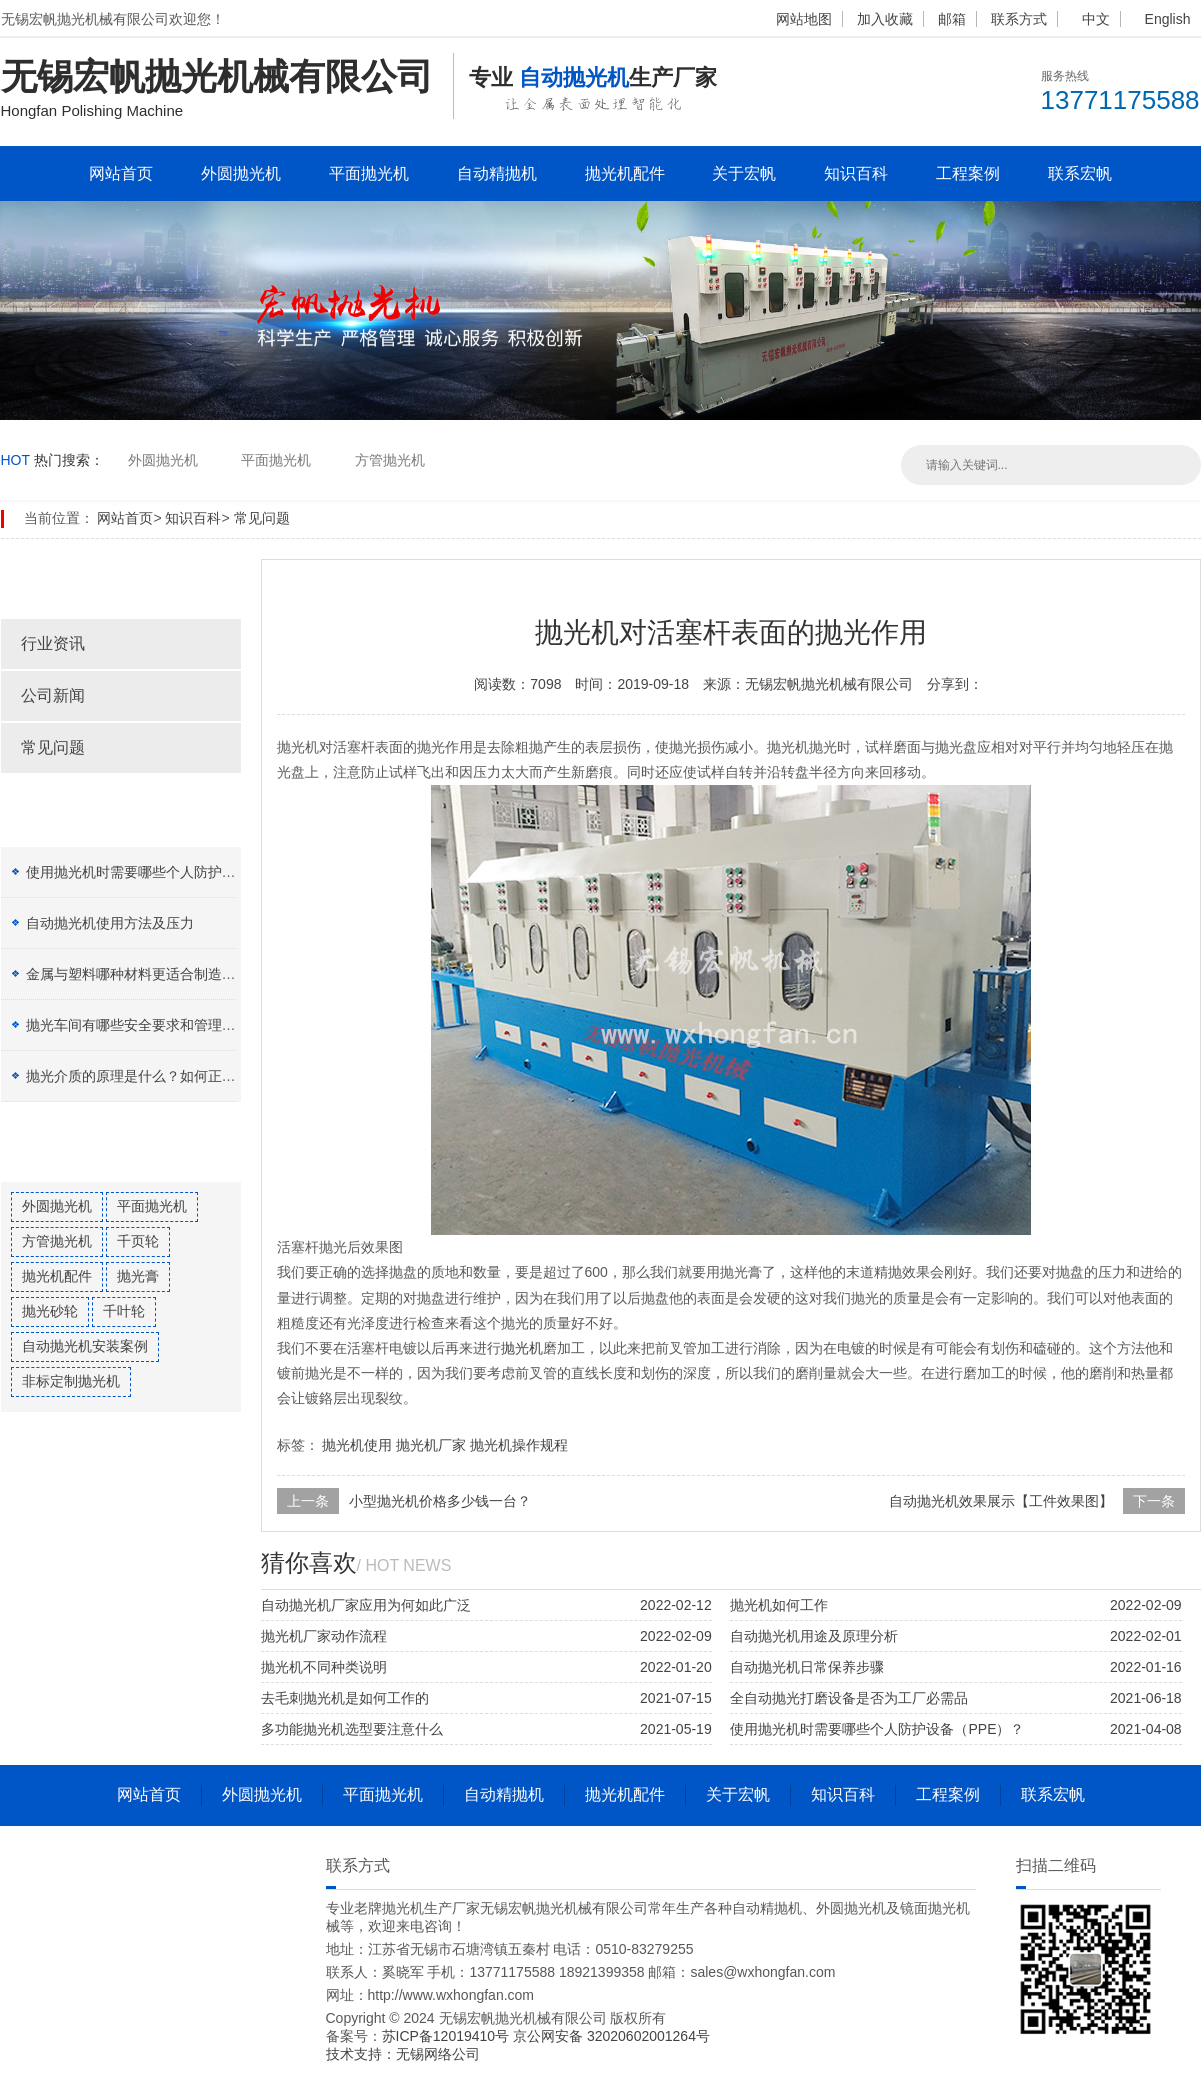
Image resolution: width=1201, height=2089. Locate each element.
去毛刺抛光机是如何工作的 (345, 1698)
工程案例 (968, 173)
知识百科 (856, 173)
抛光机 (522, 1348)
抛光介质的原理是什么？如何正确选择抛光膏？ (173, 1076)
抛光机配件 (625, 173)
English (1168, 19)
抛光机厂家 (431, 1445)
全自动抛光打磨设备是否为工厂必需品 (849, 1698)
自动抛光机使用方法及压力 (110, 923)
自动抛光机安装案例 (85, 1346)
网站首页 (121, 173)
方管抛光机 (390, 460)
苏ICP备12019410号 (448, 2036)
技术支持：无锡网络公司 (403, 2054)
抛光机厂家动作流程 (324, 1636)
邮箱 (952, 19)
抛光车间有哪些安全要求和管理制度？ (145, 1025)
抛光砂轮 (50, 1311)
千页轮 (138, 1241)
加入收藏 (885, 19)
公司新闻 (53, 695)
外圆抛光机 (241, 173)
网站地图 (804, 19)
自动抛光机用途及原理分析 (814, 1636)
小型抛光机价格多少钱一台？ (440, 1501)
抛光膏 (138, 1276)
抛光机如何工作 (779, 1605)
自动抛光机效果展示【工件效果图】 (1001, 1501)
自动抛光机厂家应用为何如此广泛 (366, 1605)
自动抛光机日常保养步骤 (807, 1667)
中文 (1096, 19)
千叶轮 (124, 1311)
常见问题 (262, 518)
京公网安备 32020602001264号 (611, 2036)
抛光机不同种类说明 (324, 1667)
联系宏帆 (1080, 173)
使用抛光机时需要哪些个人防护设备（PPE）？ (173, 872)
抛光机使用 (357, 1445)
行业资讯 (53, 643)
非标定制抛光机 (71, 1381)
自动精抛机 (497, 173)
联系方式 (1019, 19)
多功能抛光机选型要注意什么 (352, 1729)
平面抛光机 (369, 173)
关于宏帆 (744, 173)
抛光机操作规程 (519, 1445)
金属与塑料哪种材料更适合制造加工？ (145, 974)
